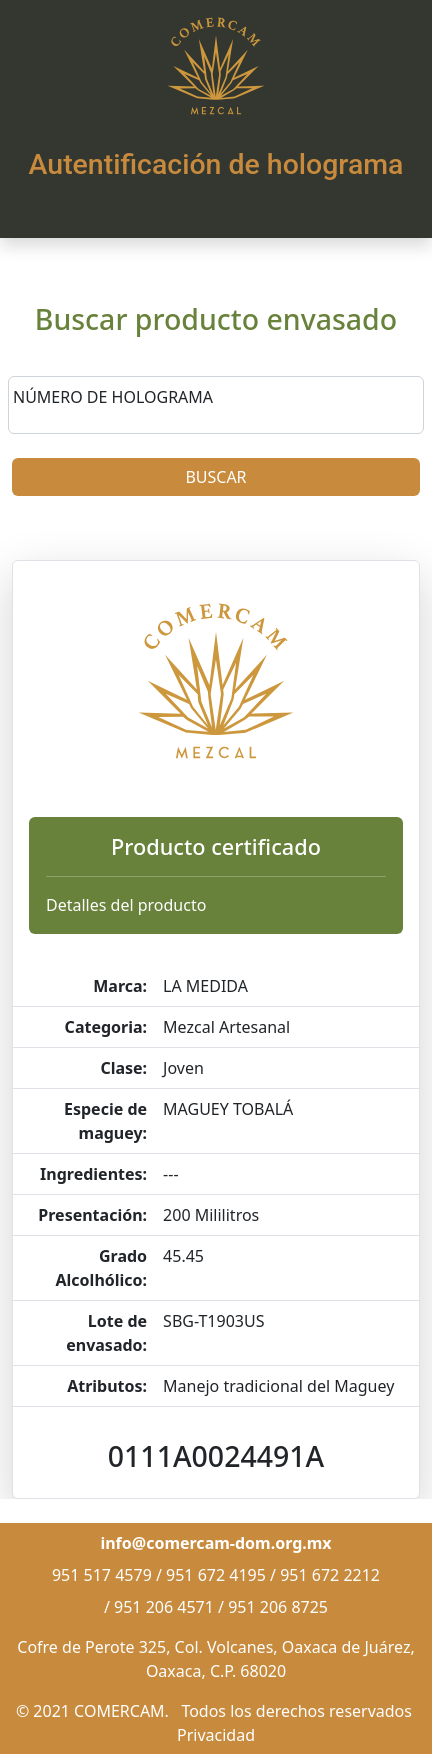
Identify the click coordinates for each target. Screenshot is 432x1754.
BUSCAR (215, 477)
